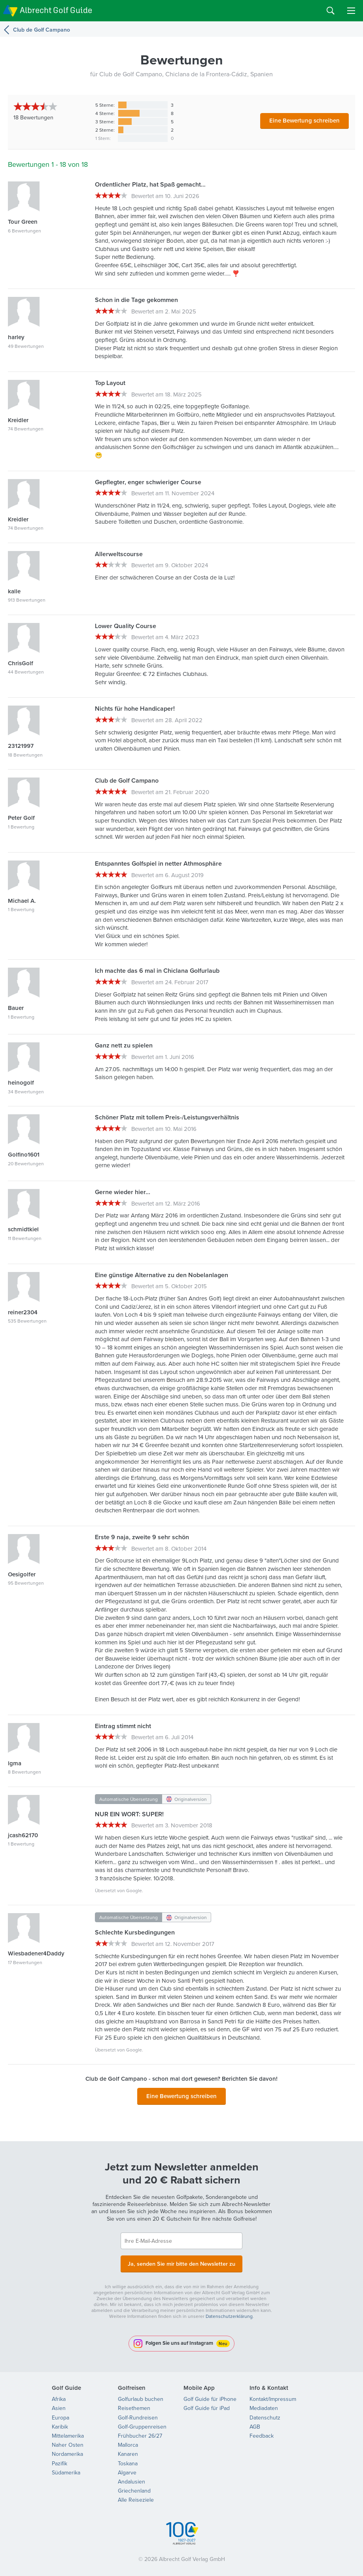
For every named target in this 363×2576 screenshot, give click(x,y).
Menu (351, 10)
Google (134, 1890)
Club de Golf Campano (41, 30)
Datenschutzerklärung (229, 2313)
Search (330, 10)
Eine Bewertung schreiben (304, 120)
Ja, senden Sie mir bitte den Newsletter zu (181, 2262)
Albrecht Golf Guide (56, 10)
